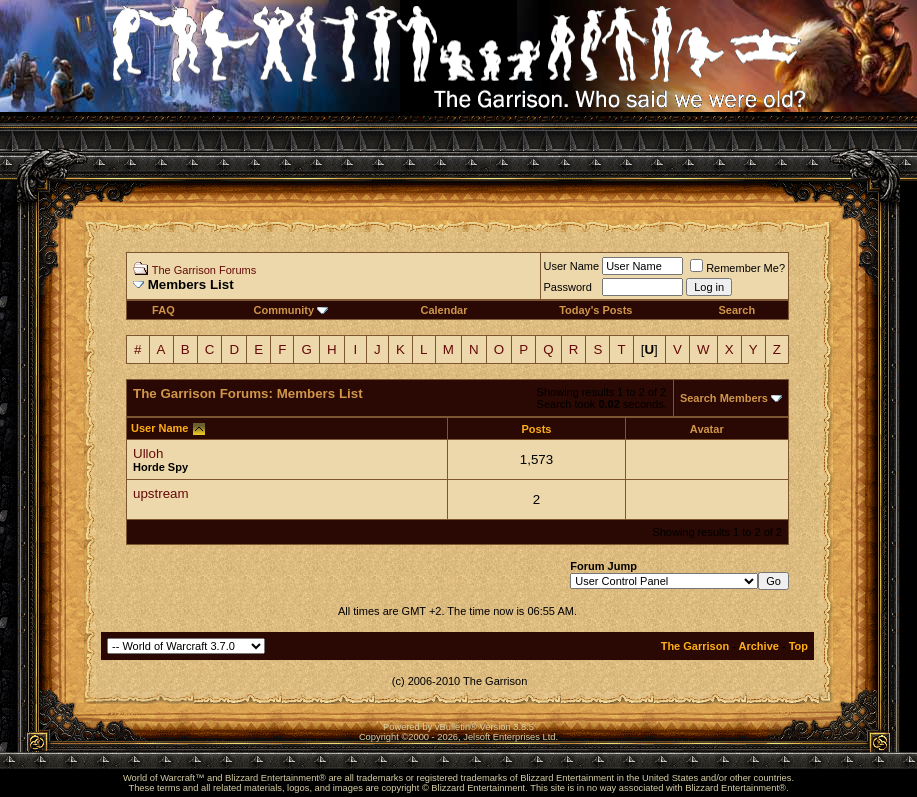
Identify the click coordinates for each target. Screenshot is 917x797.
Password (568, 287)
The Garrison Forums (204, 270)
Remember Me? (737, 268)
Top (798, 646)
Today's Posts (595, 310)
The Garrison (695, 646)
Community (291, 310)
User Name (572, 266)
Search (736, 310)
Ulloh (148, 453)
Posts (537, 429)
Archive (759, 646)
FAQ (163, 310)
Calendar (443, 310)
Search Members (724, 398)
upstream (161, 493)
